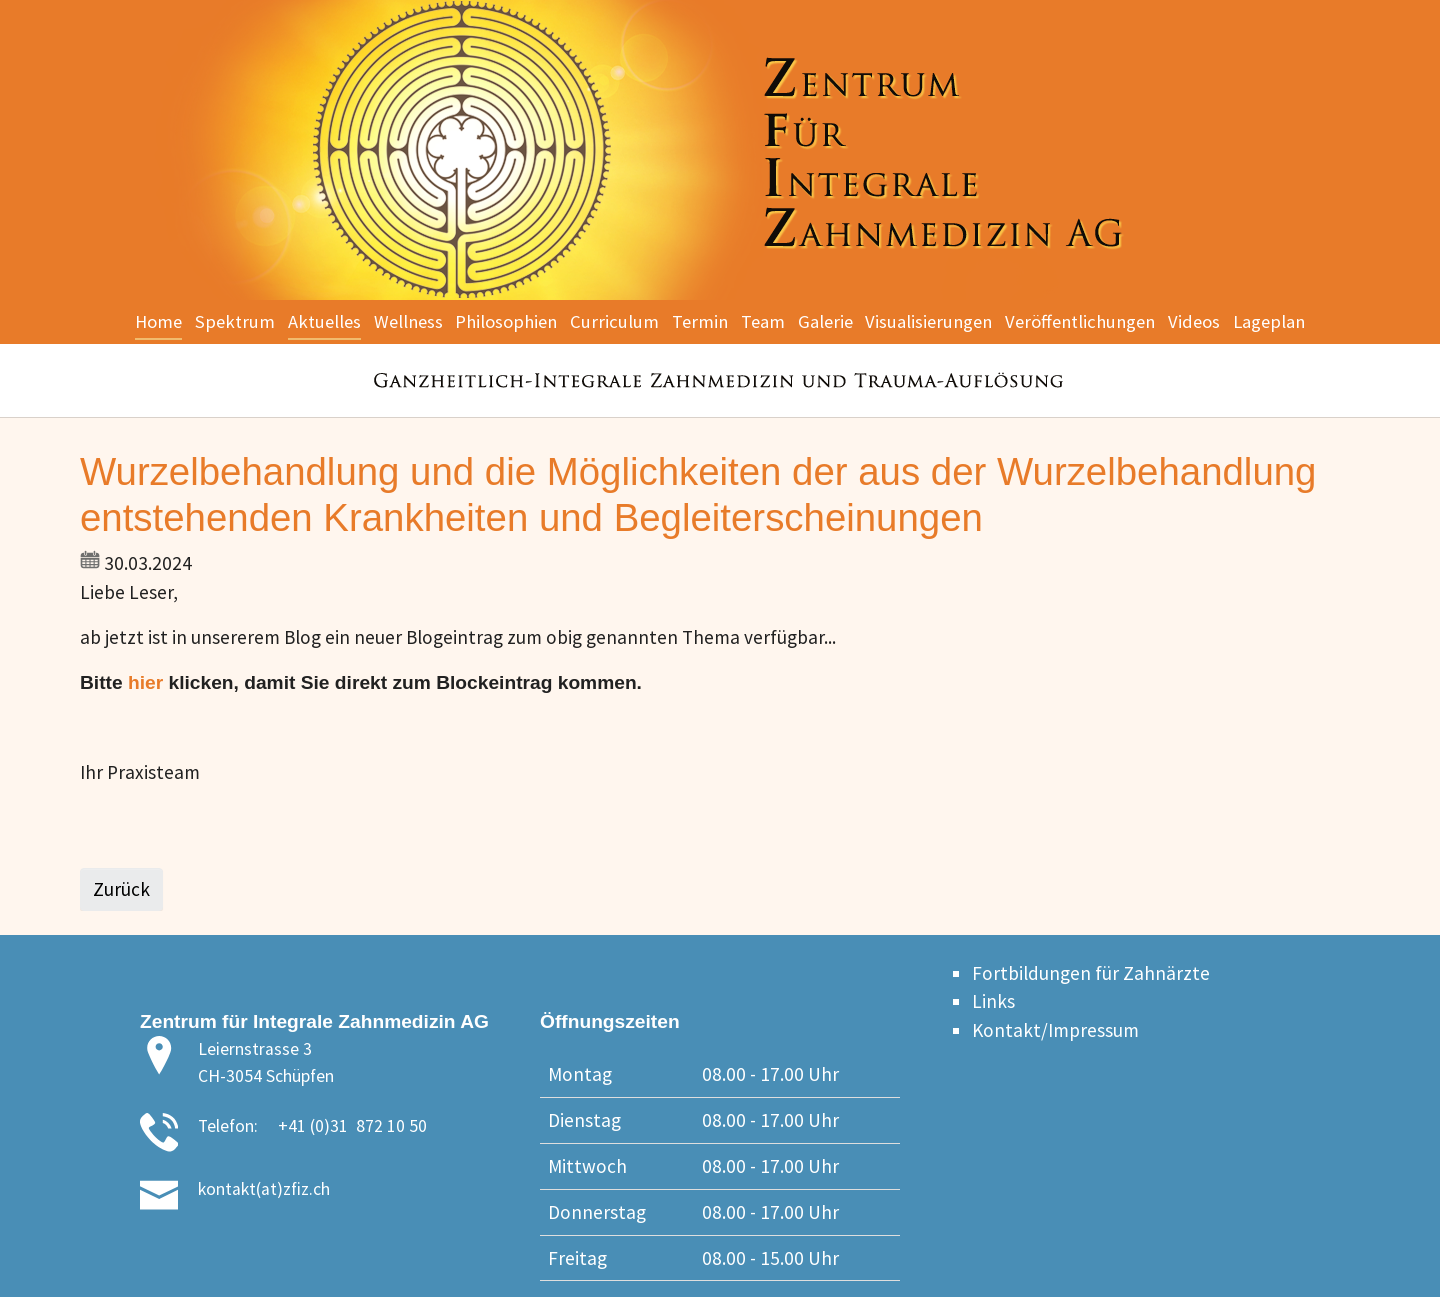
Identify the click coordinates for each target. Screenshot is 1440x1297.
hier (145, 682)
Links (993, 1001)
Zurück (121, 889)
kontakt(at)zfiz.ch (264, 1189)
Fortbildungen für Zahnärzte (1091, 973)
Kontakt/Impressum (1055, 1030)
